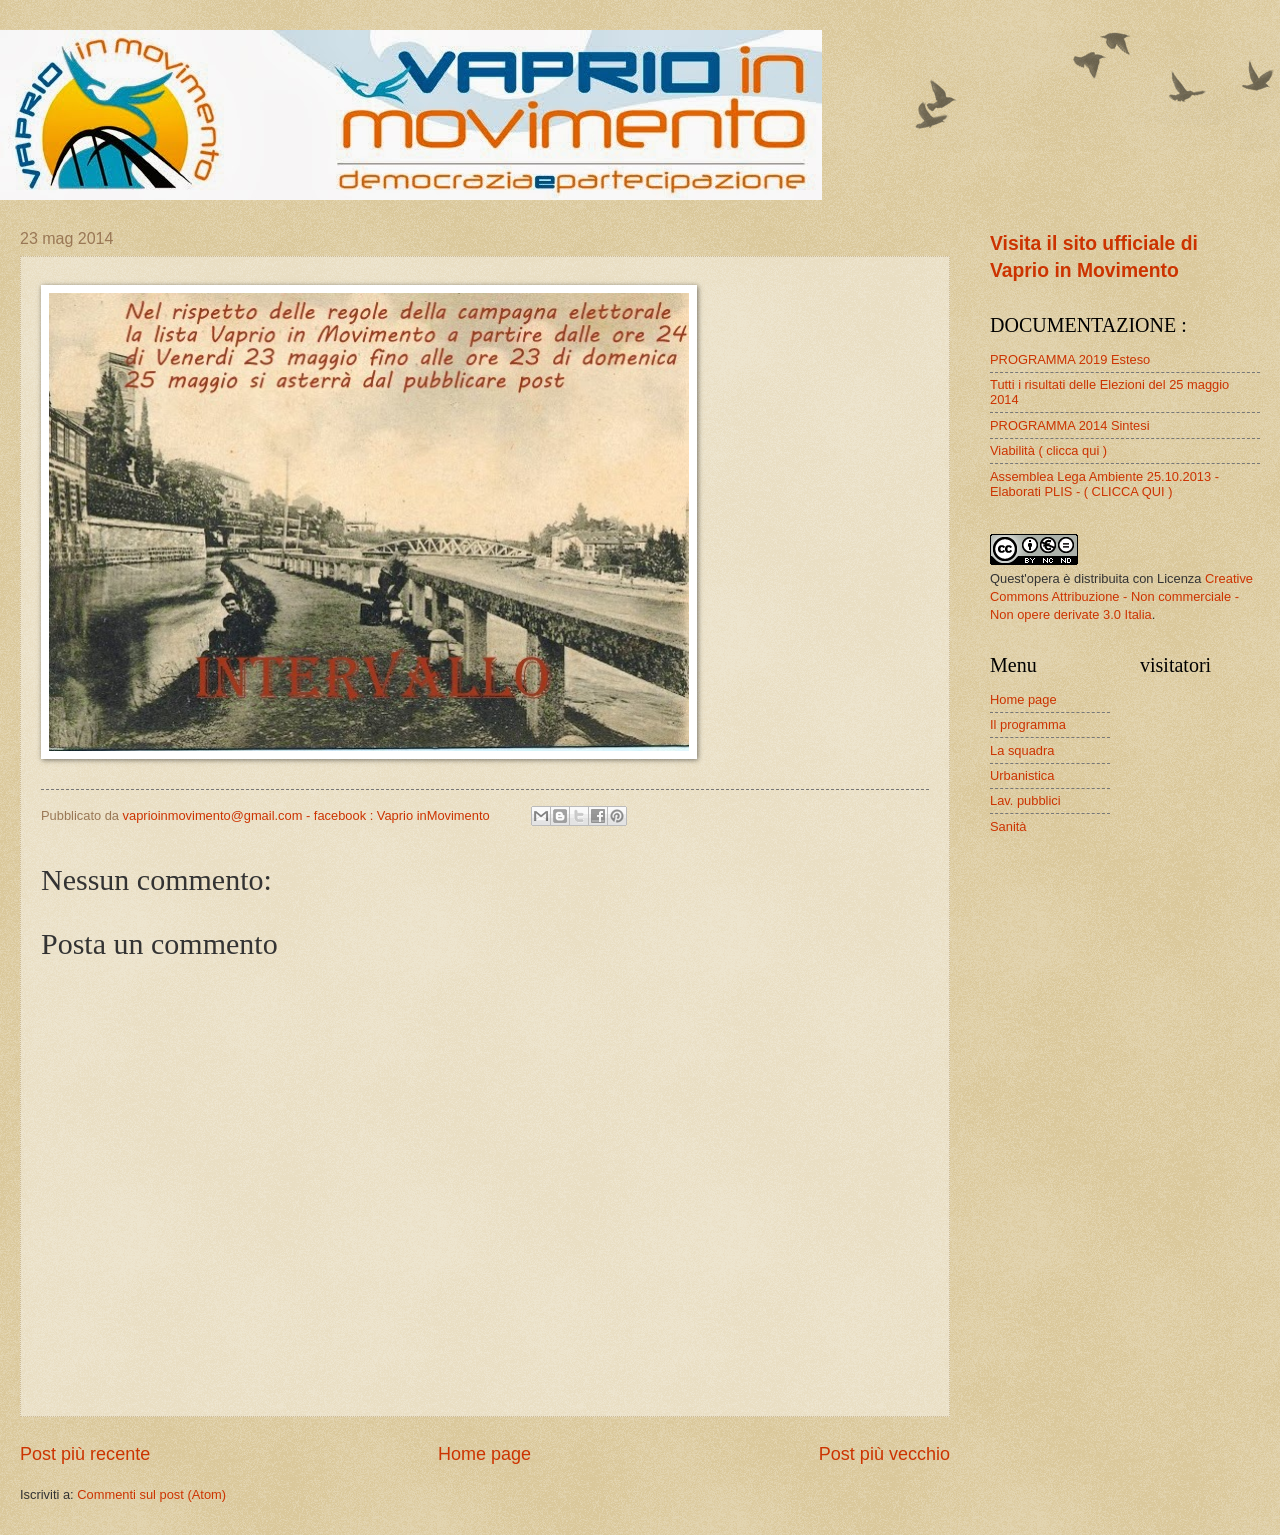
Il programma (1028, 724)
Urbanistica (1022, 775)
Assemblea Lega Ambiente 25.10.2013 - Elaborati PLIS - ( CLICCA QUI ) (1104, 484)
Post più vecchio (884, 1454)
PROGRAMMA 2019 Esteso (1070, 359)
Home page (484, 1454)
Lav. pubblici (1025, 800)
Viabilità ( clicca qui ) (1048, 450)
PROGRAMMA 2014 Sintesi (1070, 425)
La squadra (1022, 750)
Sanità (1008, 826)
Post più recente (85, 1454)
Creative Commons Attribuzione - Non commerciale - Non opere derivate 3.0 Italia (1121, 596)
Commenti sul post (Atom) (151, 1494)
